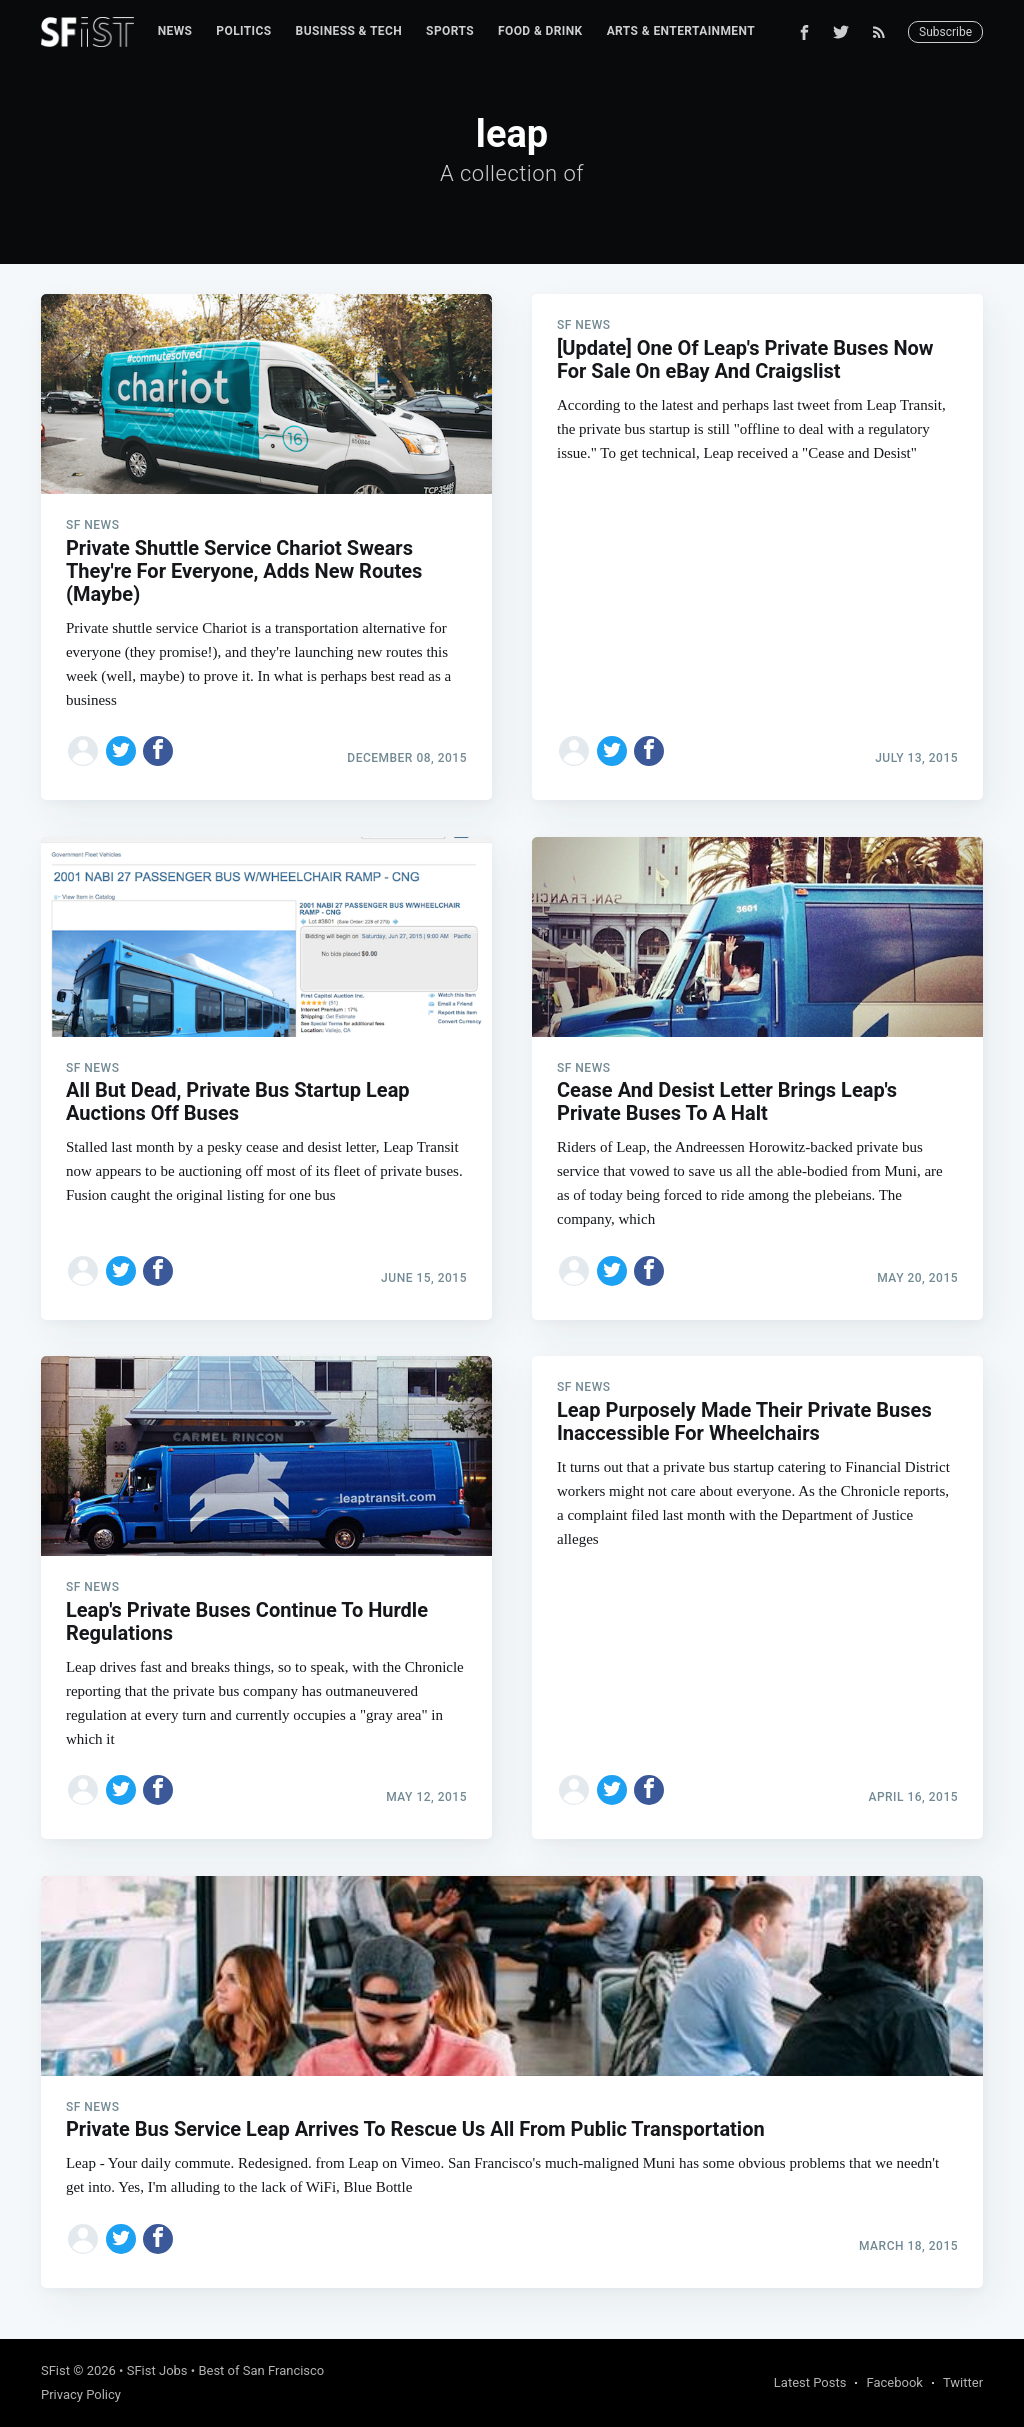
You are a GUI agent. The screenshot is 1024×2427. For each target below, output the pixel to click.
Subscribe (945, 32)
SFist (55, 2370)
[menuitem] (175, 31)
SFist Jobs (157, 2370)
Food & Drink (540, 31)
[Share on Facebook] (158, 751)
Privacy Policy (81, 2394)
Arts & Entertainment (681, 31)
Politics (243, 31)
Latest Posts (810, 2382)
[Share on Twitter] (121, 751)
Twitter (963, 2382)
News (175, 31)
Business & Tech (349, 31)
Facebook (894, 2382)
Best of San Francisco (261, 2370)
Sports (450, 31)
